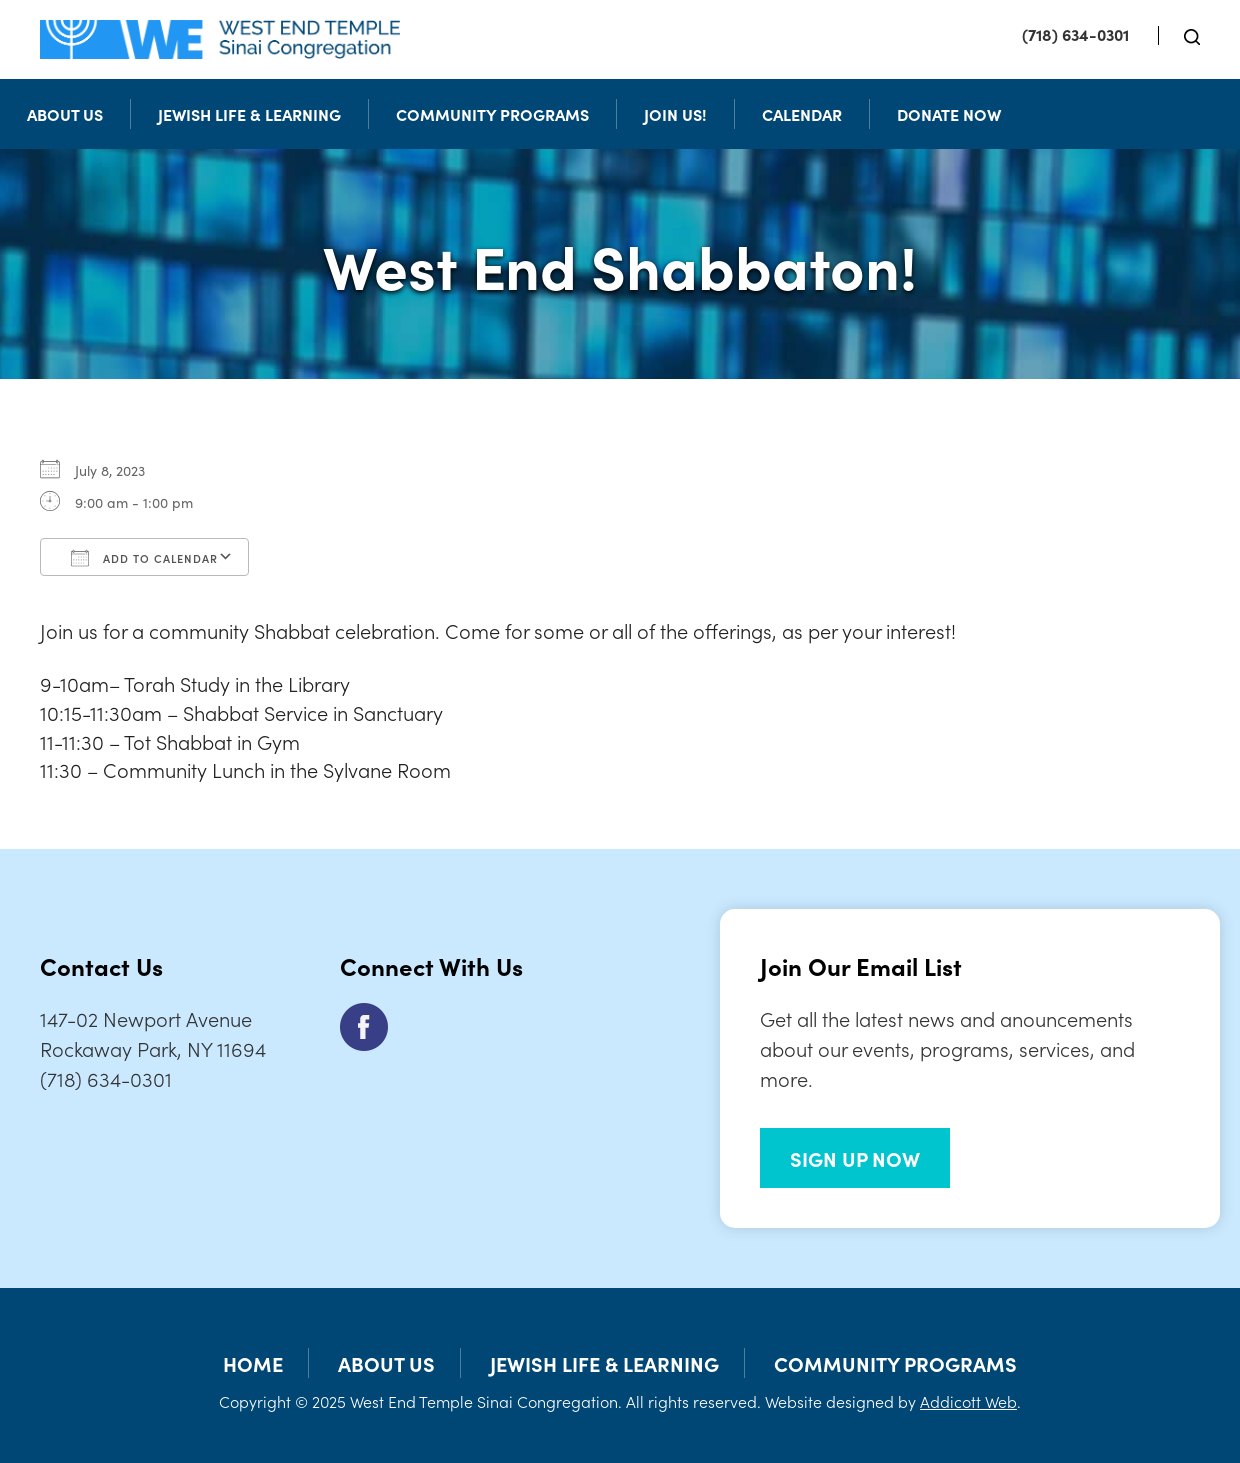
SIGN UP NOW (855, 1158)
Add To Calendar (144, 558)
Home (253, 1363)
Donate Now (949, 114)
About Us (65, 114)
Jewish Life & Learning (249, 114)
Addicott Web (968, 1401)
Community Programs (492, 114)
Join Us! (675, 114)
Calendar (802, 114)
